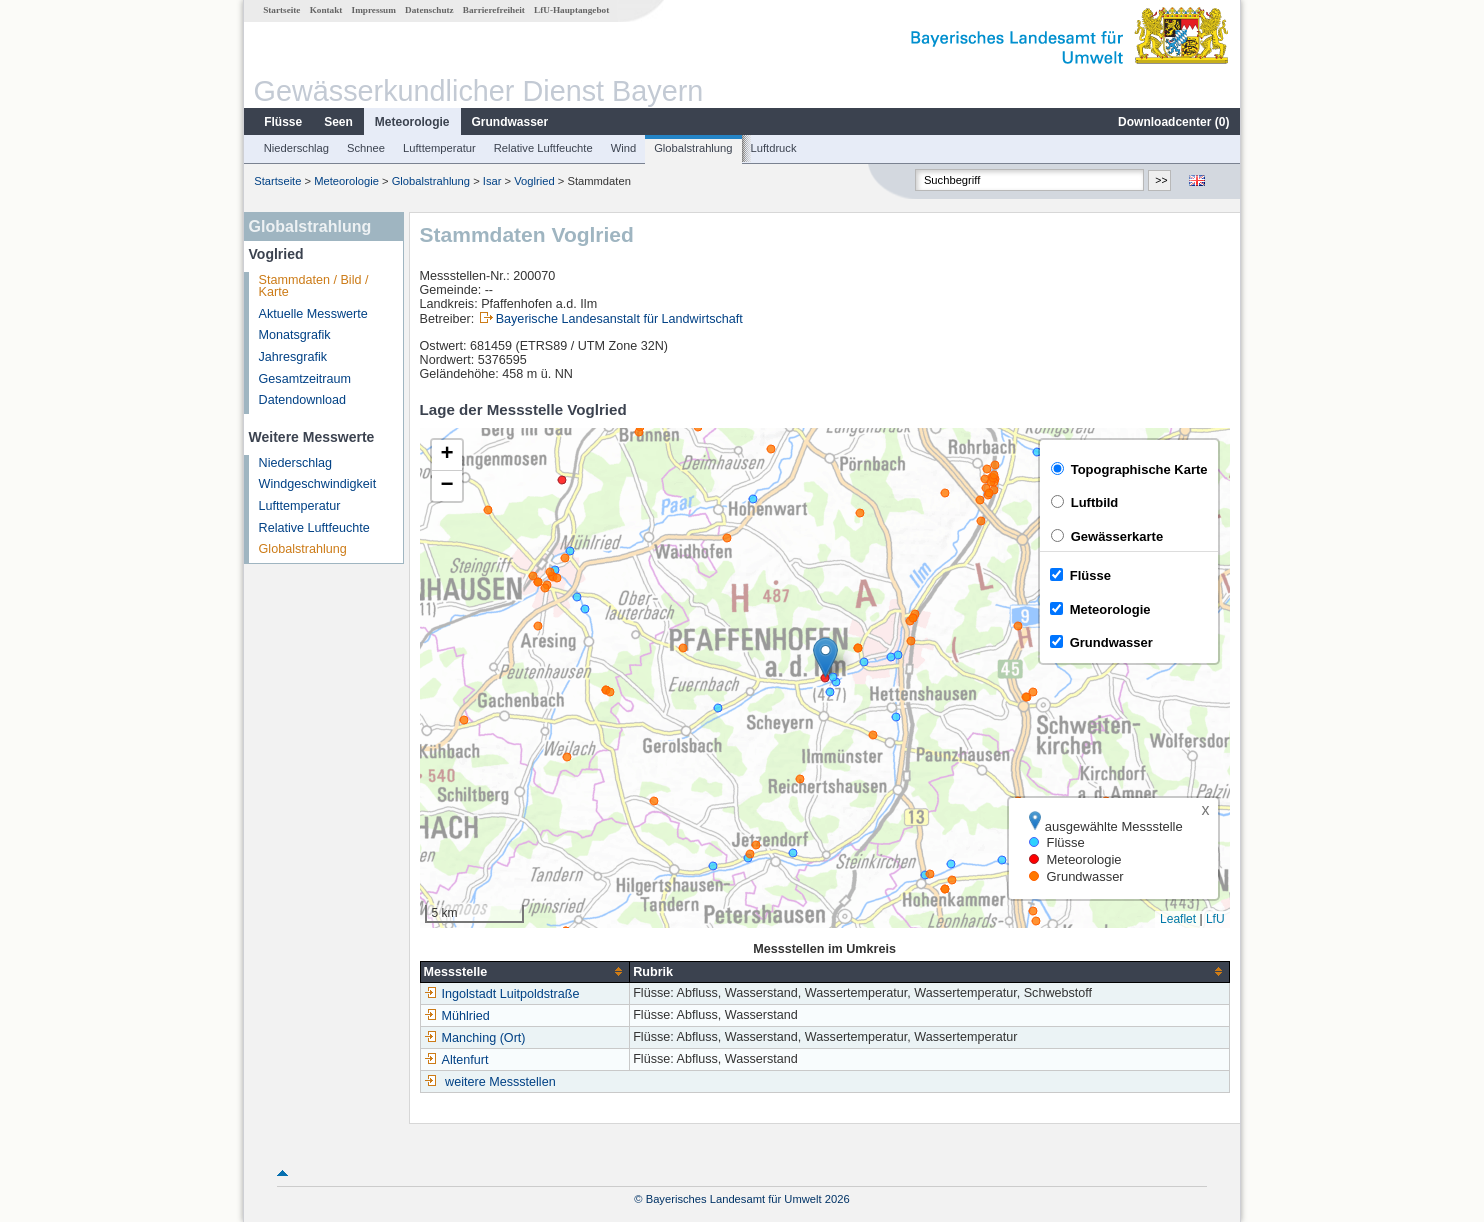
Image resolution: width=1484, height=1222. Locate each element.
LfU (1215, 919)
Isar (492, 181)
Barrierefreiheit (494, 10)
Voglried (534, 181)
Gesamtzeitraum (305, 379)
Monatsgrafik (295, 335)
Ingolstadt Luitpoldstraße (502, 994)
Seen (338, 122)
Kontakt (326, 10)
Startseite (281, 10)
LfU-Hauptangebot (571, 10)
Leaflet (1178, 919)
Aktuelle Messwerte (313, 314)
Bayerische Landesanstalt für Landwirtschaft (619, 319)
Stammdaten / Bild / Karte (314, 286)
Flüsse (283, 122)
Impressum (374, 10)
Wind (624, 148)
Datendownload (303, 400)
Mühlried (457, 1016)
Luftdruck (774, 148)
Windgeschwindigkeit (318, 484)
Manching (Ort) (475, 1038)
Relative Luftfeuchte (543, 148)
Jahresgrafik (293, 357)
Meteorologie (412, 122)
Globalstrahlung (693, 148)
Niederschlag (296, 148)
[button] (825, 657)
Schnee (366, 148)
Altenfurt (456, 1060)
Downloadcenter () (1173, 122)
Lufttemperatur (439, 148)
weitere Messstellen (500, 1082)
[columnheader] (525, 971)
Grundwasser (510, 122)
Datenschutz (429, 10)
